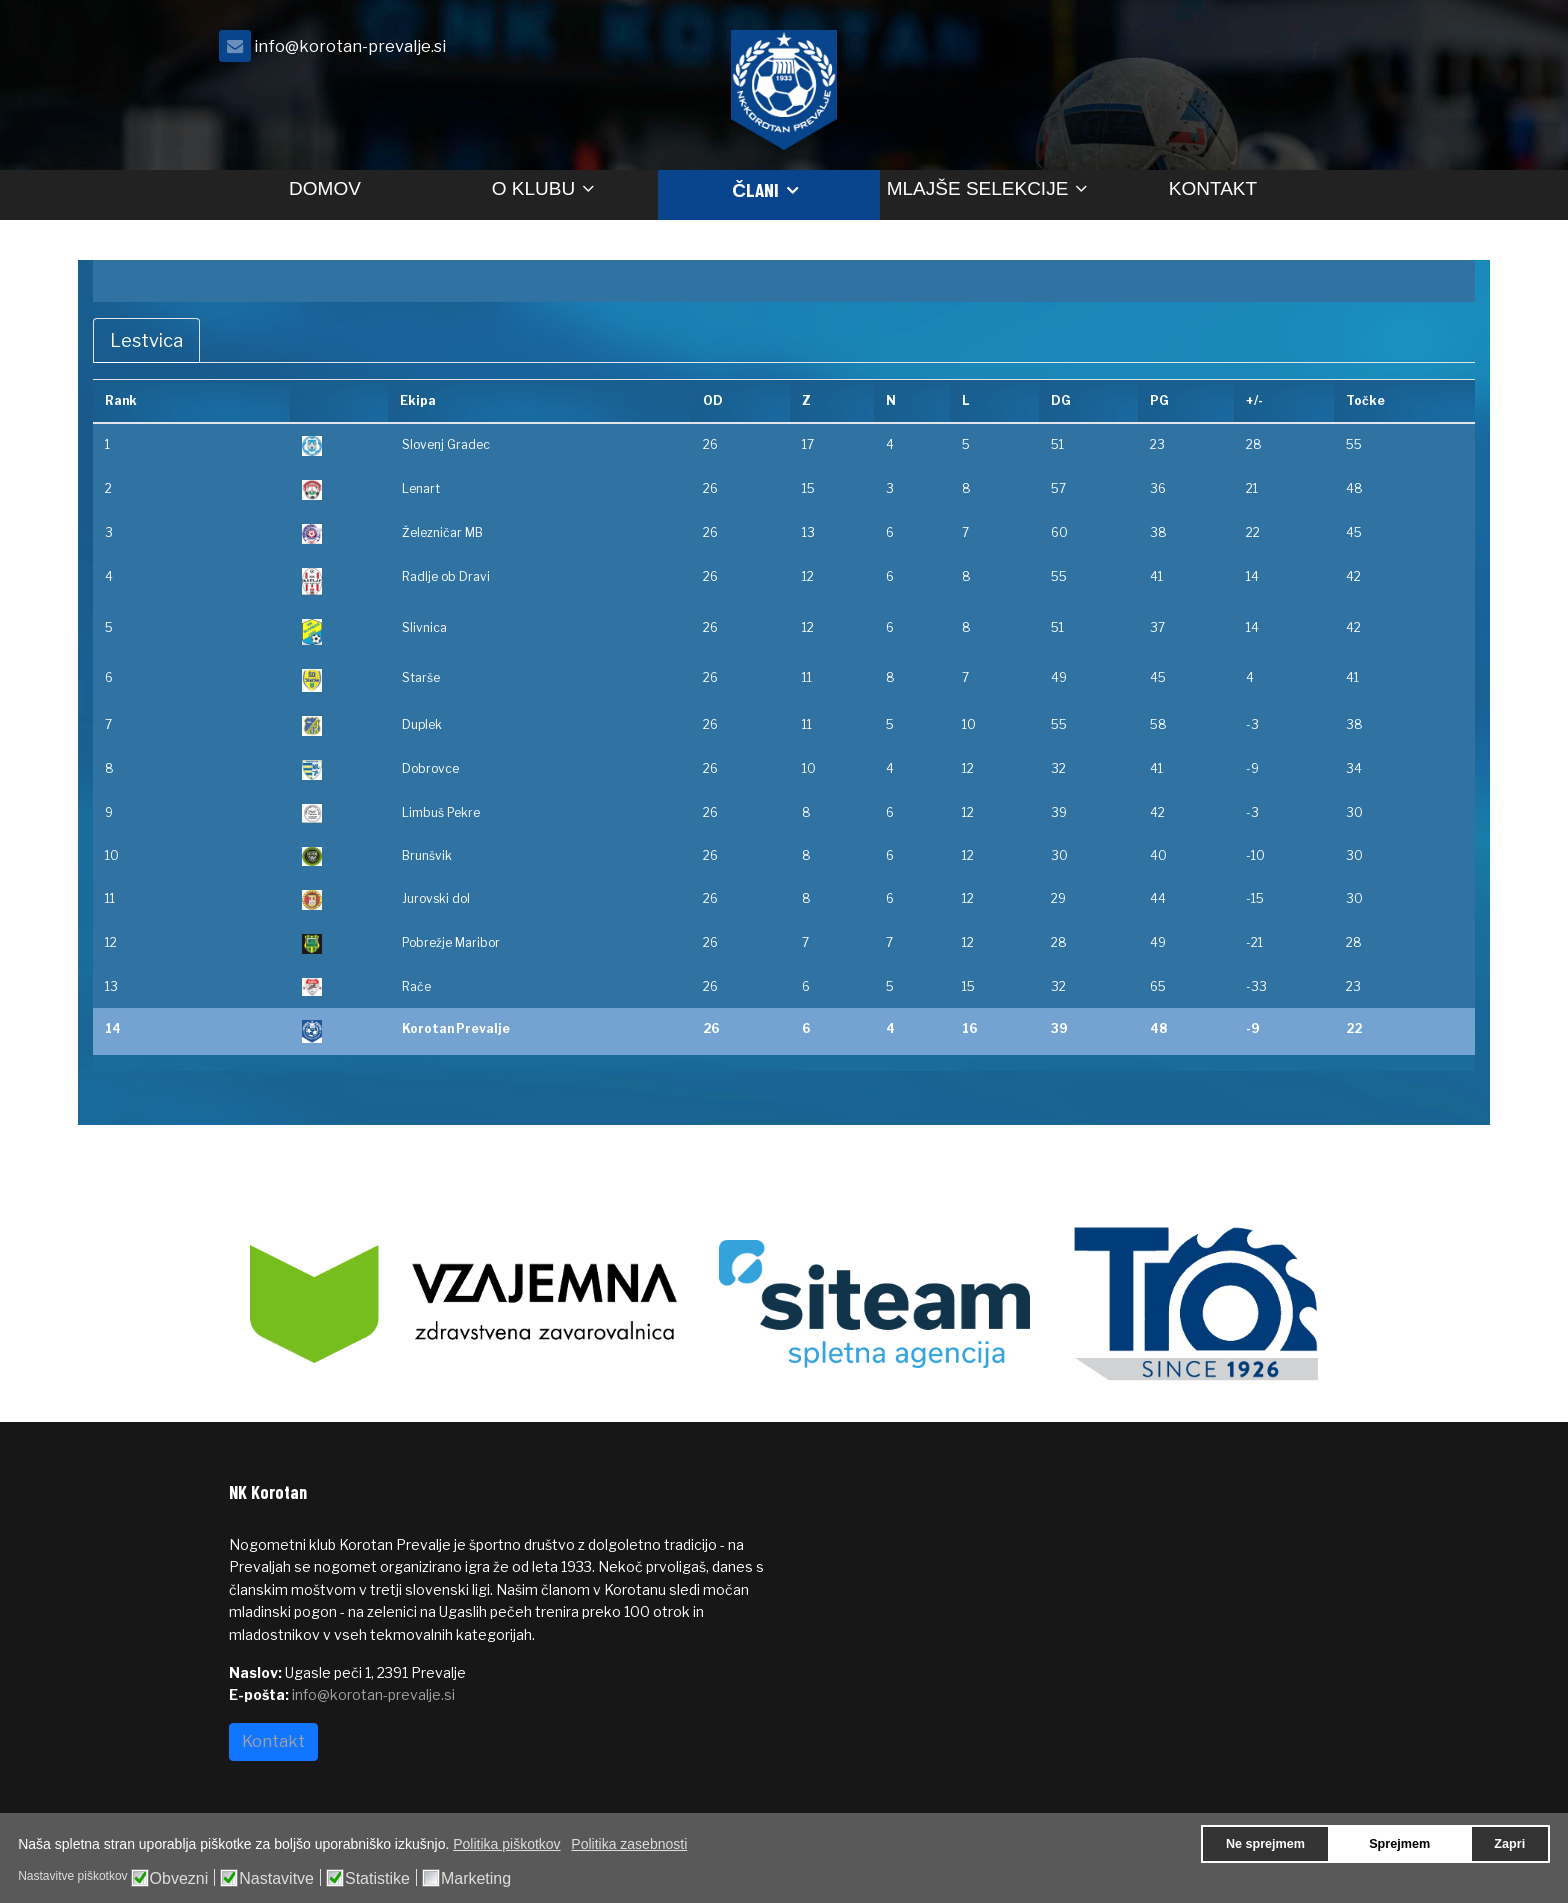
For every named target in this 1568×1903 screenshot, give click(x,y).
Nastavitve (276, 1879)
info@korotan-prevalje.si (350, 46)
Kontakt (1213, 188)
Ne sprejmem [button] (1265, 1844)
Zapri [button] (1509, 1844)
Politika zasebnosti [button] (629, 1844)
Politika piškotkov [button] (506, 1844)
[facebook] (1314, 51)
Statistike (377, 1879)
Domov (325, 188)
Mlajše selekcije (978, 188)
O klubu (533, 188)
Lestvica (146, 340)
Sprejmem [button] (1399, 1844)
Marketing (476, 1879)
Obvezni (179, 1879)
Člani (755, 189)
